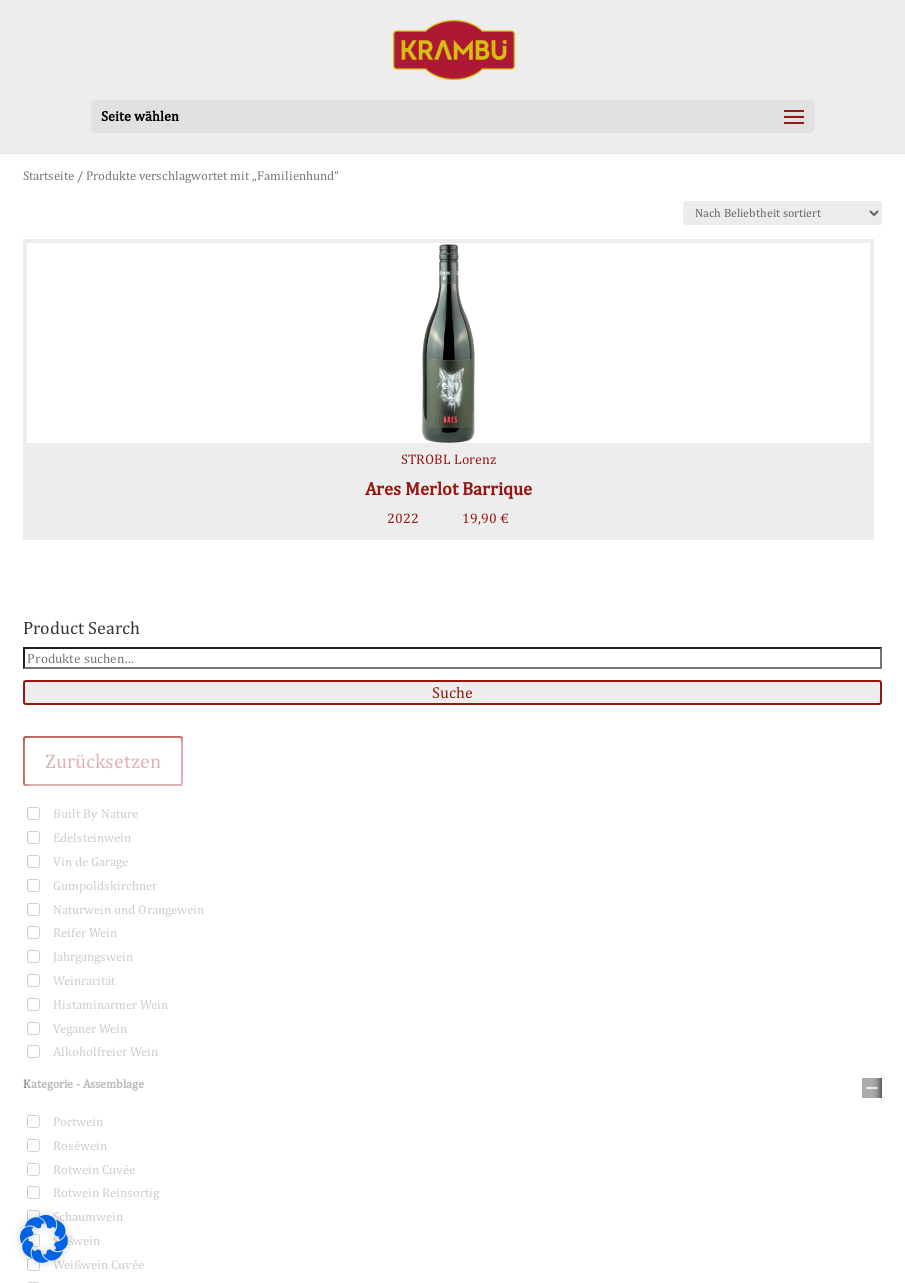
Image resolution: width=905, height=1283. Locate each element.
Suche (452, 692)
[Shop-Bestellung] (782, 213)
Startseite (48, 175)
